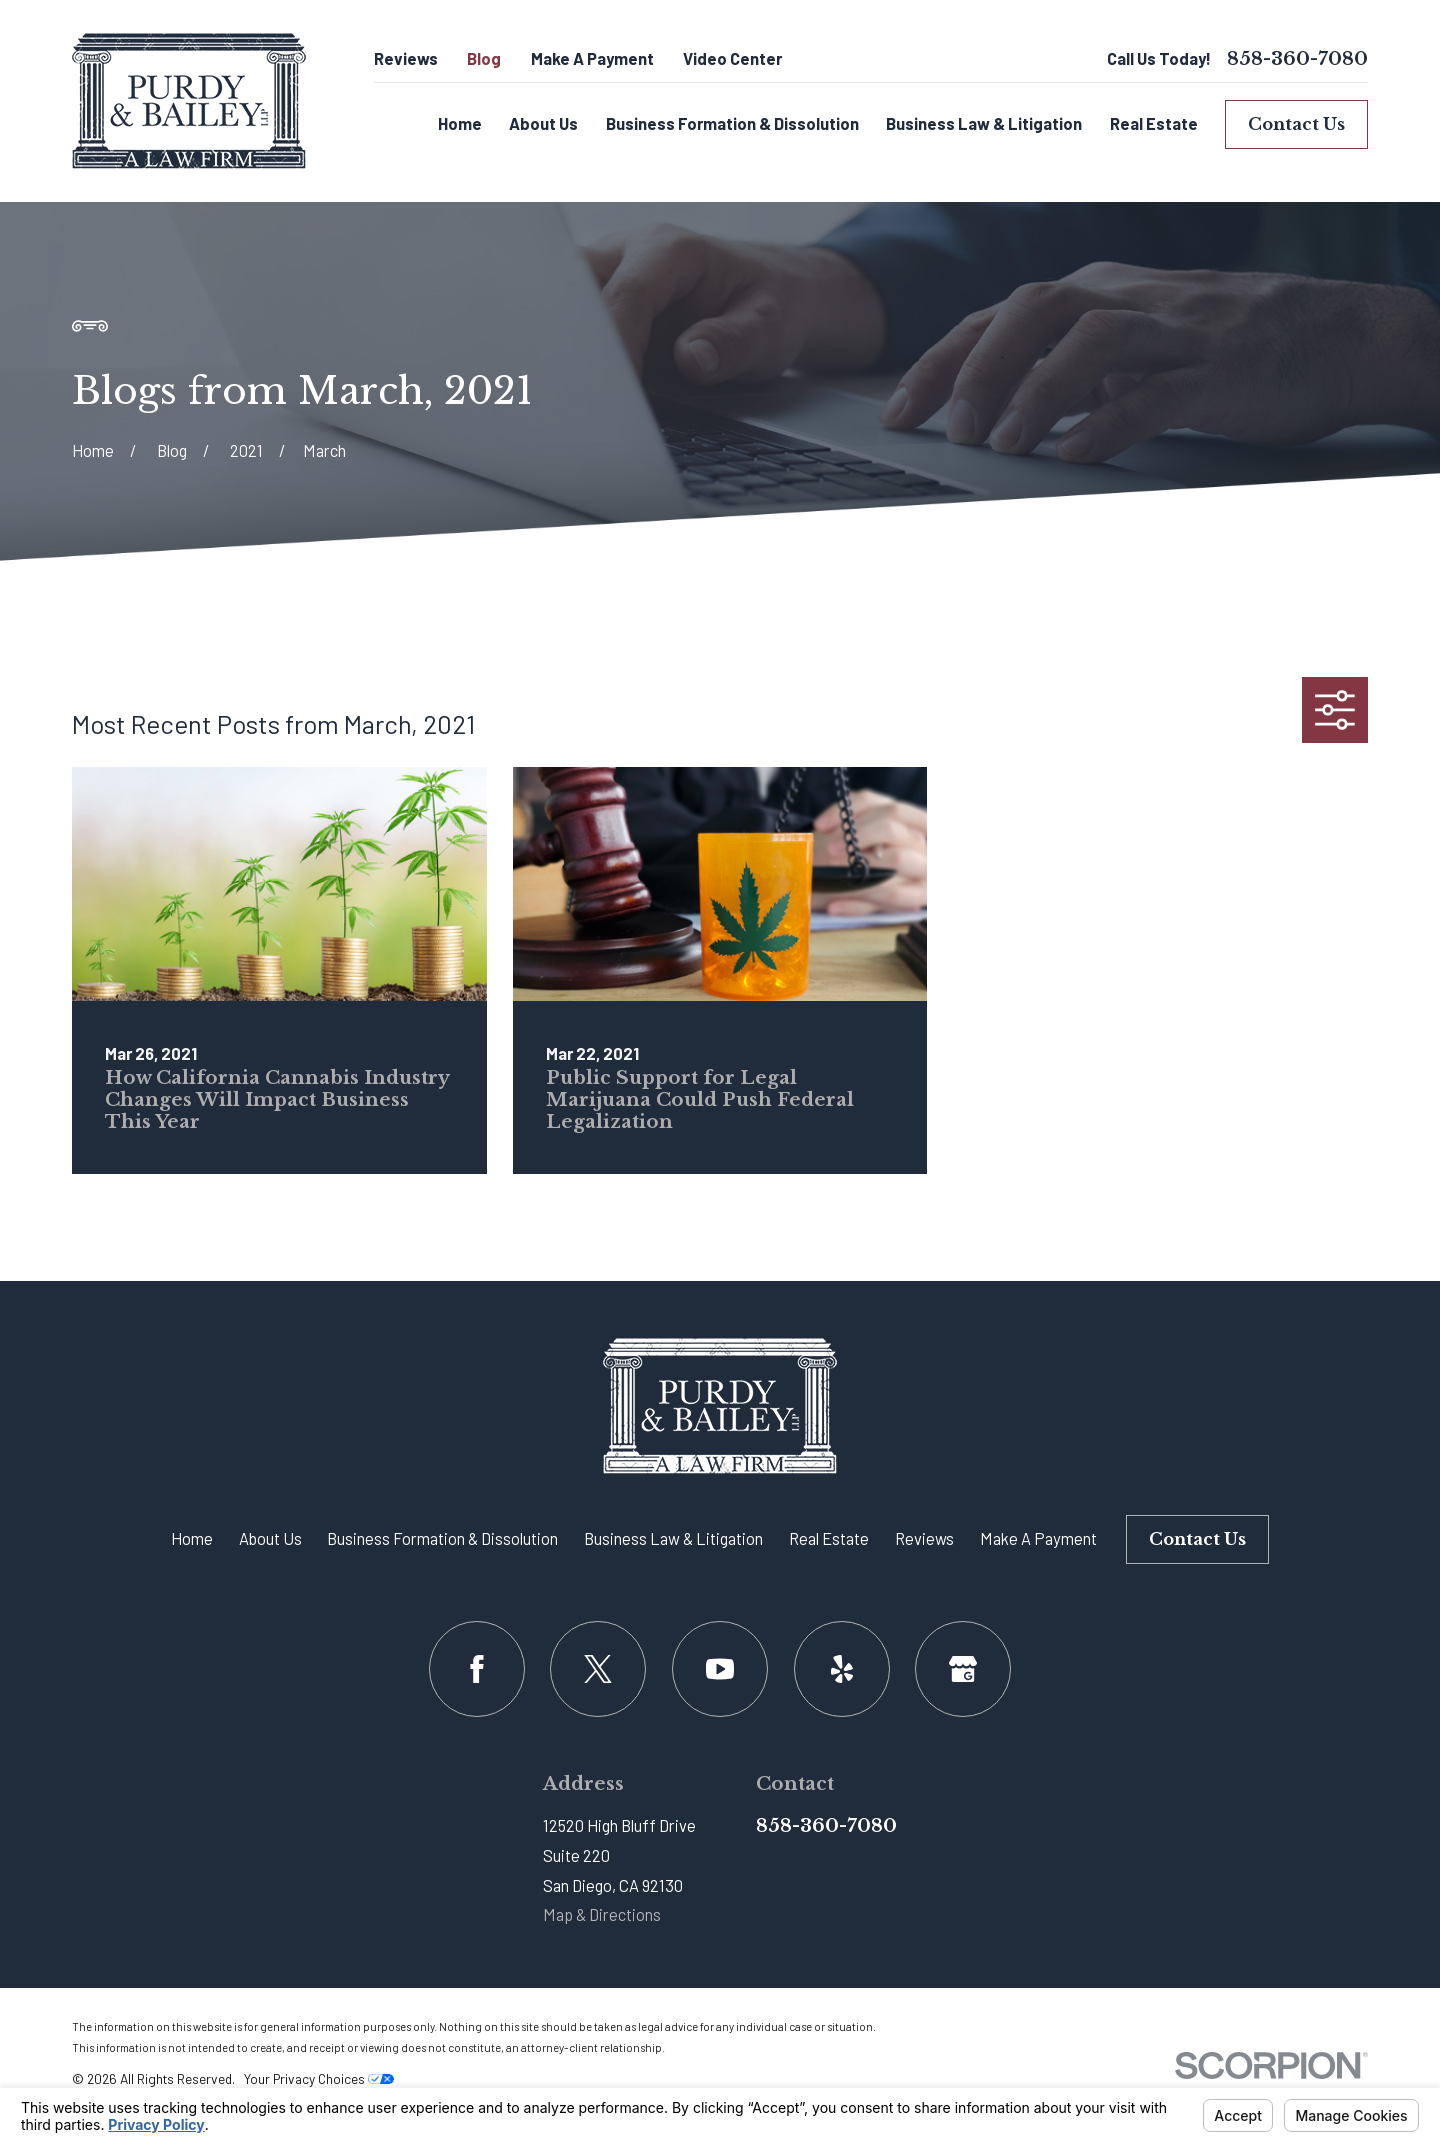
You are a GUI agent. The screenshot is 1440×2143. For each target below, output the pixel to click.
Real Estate (829, 1538)
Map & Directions (602, 1914)
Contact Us (1296, 124)
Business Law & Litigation (673, 1538)
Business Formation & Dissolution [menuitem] (732, 123)
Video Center (732, 58)
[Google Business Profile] (963, 1669)
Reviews (406, 58)
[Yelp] (842, 1669)
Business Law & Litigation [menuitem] (984, 123)
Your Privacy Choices (319, 2078)
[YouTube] (720, 1669)
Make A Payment (592, 58)
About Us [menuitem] (543, 123)
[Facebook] (477, 1669)
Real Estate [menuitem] (1154, 123)
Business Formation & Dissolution (442, 1538)
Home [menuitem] (460, 123)
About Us (270, 1538)
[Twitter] (598, 1669)
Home (192, 1538)
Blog (484, 58)
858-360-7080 (1297, 59)
